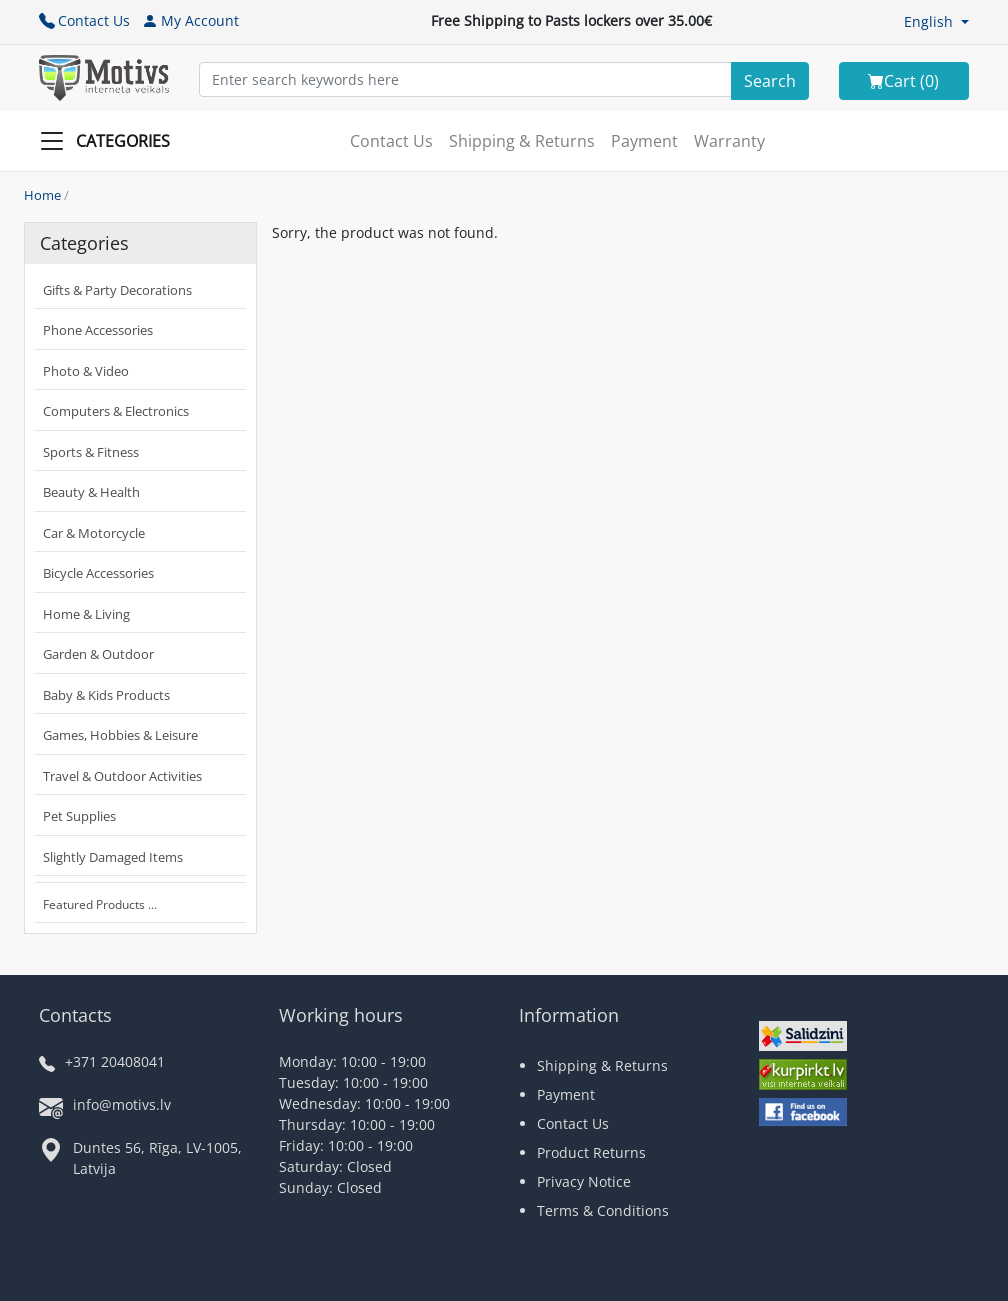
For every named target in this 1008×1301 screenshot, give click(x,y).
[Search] (770, 81)
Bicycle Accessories (98, 573)
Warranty (729, 141)
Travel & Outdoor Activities (122, 776)
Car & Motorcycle (94, 533)
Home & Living (86, 614)
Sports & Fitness (91, 452)
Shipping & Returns (522, 141)
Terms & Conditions (603, 1210)
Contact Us (84, 20)
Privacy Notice (584, 1181)
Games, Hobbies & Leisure (120, 735)
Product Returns (591, 1152)
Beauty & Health (91, 492)
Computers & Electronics (116, 411)
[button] (936, 21)
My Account (190, 20)
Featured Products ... (100, 904)
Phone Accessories (98, 330)
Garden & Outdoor (98, 654)
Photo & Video (86, 371)
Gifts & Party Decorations (117, 290)
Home (42, 195)
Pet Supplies (79, 816)
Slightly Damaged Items (113, 857)
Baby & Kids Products (106, 695)
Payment (644, 141)
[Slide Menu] (111, 141)
